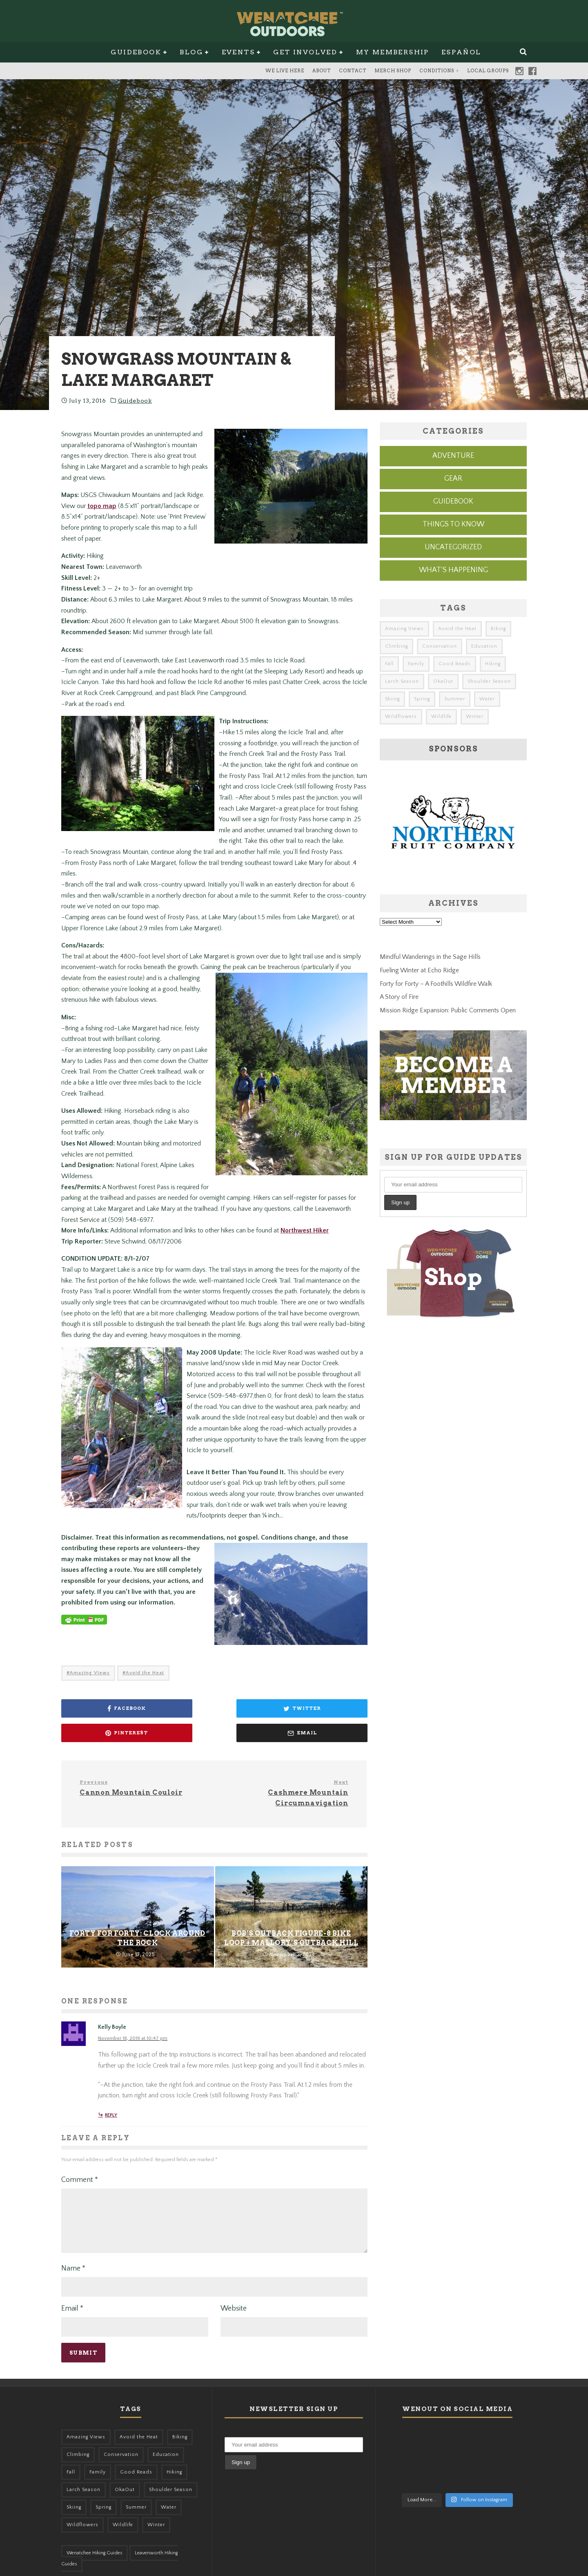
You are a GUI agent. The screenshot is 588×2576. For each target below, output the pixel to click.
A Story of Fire (399, 997)
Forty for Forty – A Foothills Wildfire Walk (436, 983)
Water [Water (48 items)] (487, 699)
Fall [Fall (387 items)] (389, 663)
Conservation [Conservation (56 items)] (439, 646)
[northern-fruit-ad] (453, 876)
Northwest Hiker (305, 1241)
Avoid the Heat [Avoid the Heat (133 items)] (457, 628)
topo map (101, 506)
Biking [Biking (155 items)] (498, 628)
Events (238, 52)
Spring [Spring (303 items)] (422, 699)
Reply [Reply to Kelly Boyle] (111, 2101)
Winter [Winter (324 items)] (474, 716)
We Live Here (284, 71)
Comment (79, 2166)
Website (233, 2304)
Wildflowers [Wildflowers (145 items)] (401, 716)
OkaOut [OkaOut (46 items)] (443, 681)
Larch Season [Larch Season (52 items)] (402, 681)
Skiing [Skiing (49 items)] (392, 699)
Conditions (436, 71)
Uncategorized (453, 547)
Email (72, 2304)
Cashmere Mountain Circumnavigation (284, 1779)
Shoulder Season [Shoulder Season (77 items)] (489, 681)
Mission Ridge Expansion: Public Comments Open (448, 1010)
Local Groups (488, 71)
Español (461, 52)
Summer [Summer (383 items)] (454, 699)
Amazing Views (90, 1684)
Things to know (453, 524)
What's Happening (453, 570)
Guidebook (136, 52)
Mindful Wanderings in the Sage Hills (430, 956)
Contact (352, 71)
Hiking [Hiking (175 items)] (493, 663)
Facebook (532, 71)
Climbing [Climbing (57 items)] (396, 646)
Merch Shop (392, 71)
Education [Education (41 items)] (484, 646)
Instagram (519, 71)
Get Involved (305, 52)
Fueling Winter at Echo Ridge (419, 970)
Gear (453, 479)
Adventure (453, 456)
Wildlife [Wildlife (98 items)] (441, 716)
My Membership (392, 52)
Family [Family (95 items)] (416, 663)
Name (73, 2264)
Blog (191, 52)
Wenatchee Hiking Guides (94, 2549)
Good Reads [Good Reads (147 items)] (455, 663)
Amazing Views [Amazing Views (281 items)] (404, 628)
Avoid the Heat (145, 1684)
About (321, 71)
